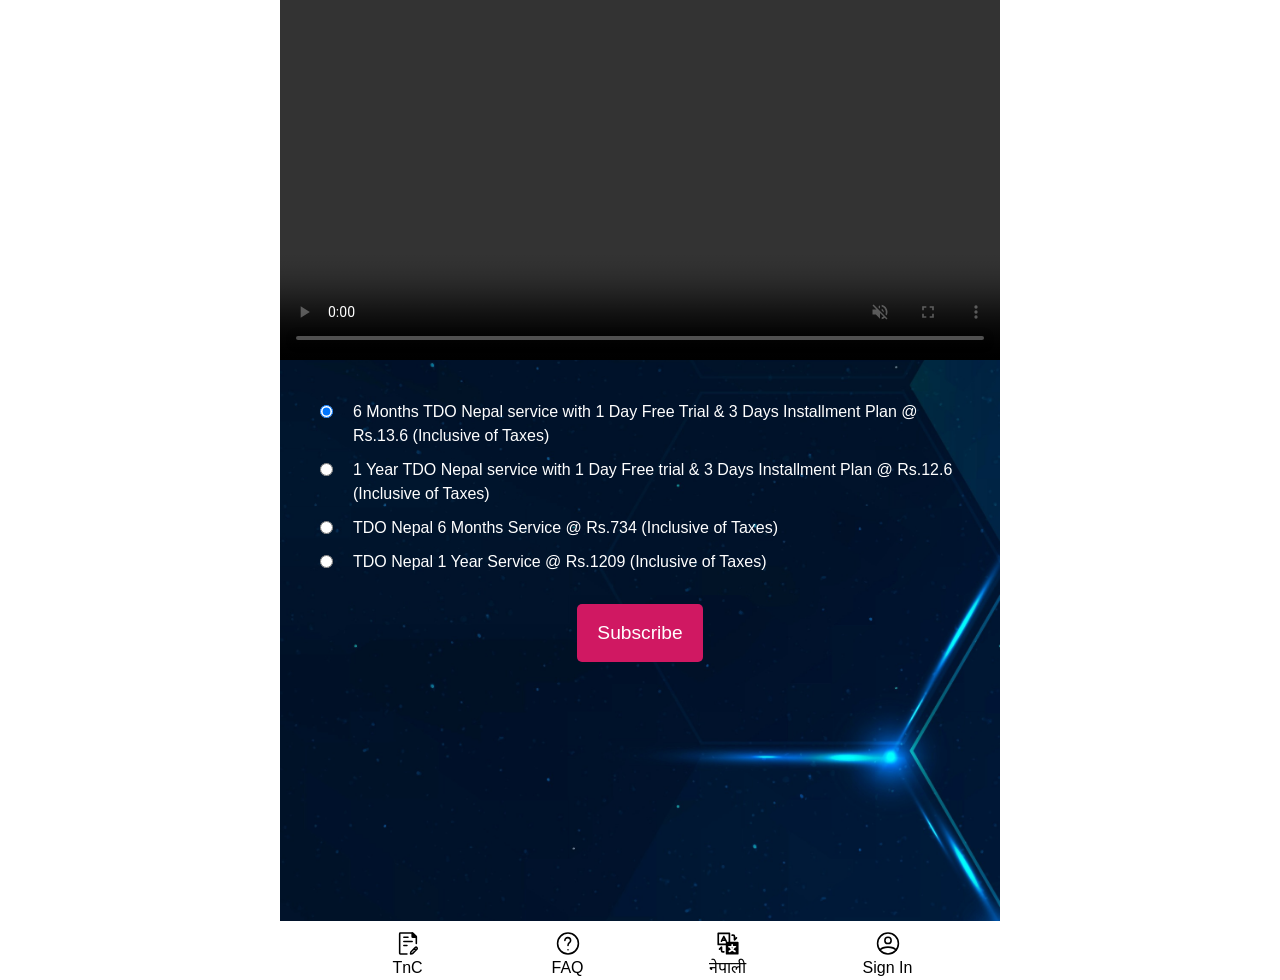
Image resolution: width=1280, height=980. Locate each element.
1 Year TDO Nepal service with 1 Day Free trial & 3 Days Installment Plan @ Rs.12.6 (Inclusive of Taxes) (652, 481)
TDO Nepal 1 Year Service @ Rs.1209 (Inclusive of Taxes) (559, 561)
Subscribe (639, 632)
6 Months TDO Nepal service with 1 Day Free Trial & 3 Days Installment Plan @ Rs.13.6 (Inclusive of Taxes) (635, 423)
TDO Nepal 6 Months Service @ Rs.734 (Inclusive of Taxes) (565, 527)
